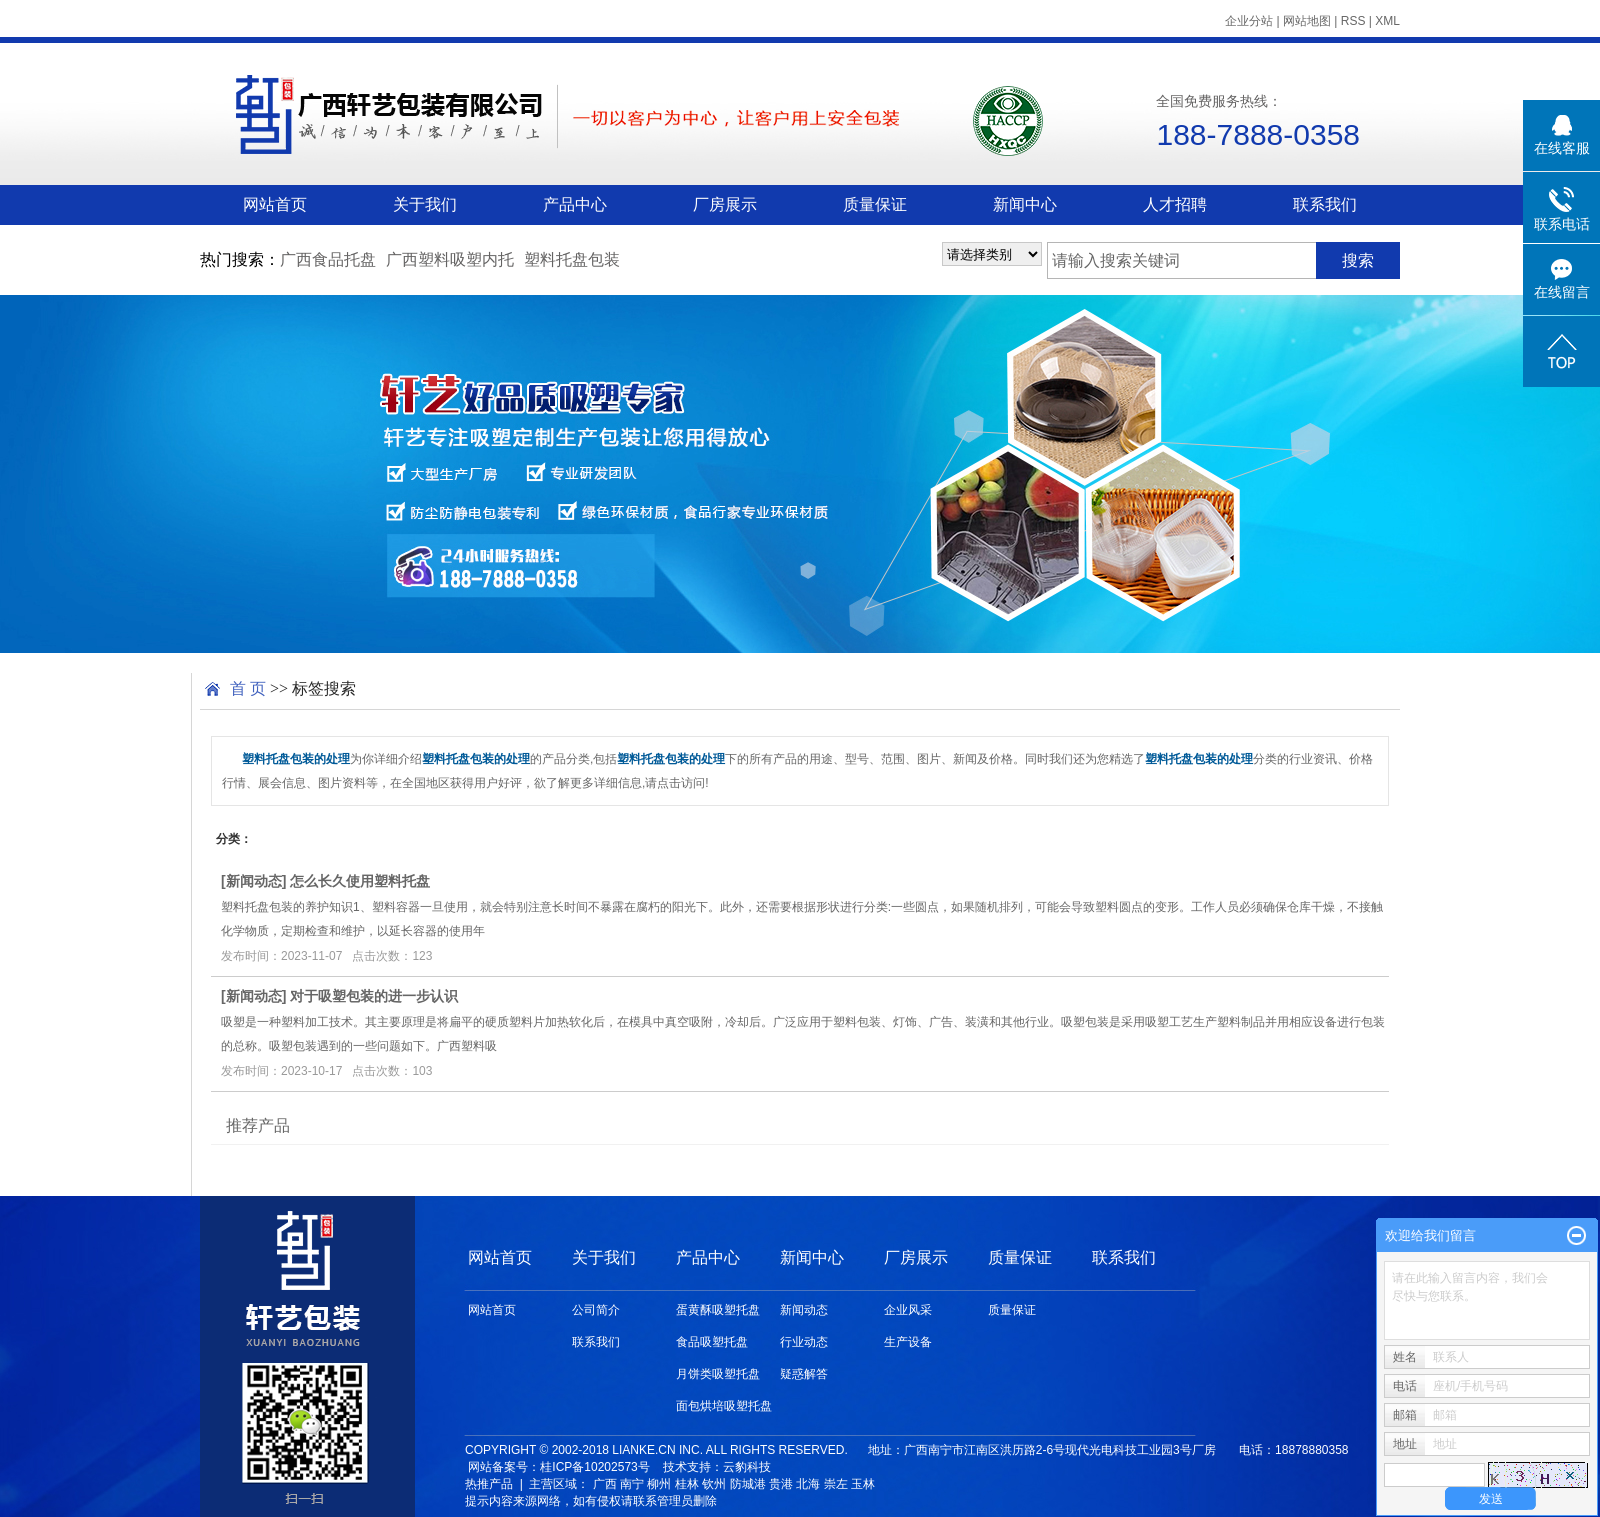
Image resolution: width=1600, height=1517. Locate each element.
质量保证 (875, 204)
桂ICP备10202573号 (594, 1467)
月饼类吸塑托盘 (718, 1374)
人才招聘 (1175, 204)
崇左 (836, 1484)
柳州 (659, 1484)
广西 (605, 1484)
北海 (808, 1484)
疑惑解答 (804, 1374)
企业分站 (1249, 21)
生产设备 (908, 1342)
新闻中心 (1025, 204)
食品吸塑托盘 (712, 1342)
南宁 (632, 1484)
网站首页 (275, 204)
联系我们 (1325, 204)
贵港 (781, 1484)
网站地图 (1307, 21)
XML (1387, 21)
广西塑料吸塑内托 (450, 259)
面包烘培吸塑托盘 (724, 1406)
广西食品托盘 (328, 259)
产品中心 (575, 204)
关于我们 (425, 204)
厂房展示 (725, 204)
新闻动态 (254, 881)
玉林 (863, 1484)
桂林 (687, 1484)
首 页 (248, 688)
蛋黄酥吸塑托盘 (718, 1310)
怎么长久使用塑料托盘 (360, 881)
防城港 (748, 1484)
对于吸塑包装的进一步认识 (374, 996)
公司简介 (596, 1310)
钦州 (714, 1484)
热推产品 (489, 1484)
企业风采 (908, 1310)
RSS (1353, 21)
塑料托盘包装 (572, 259)
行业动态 (804, 1342)
